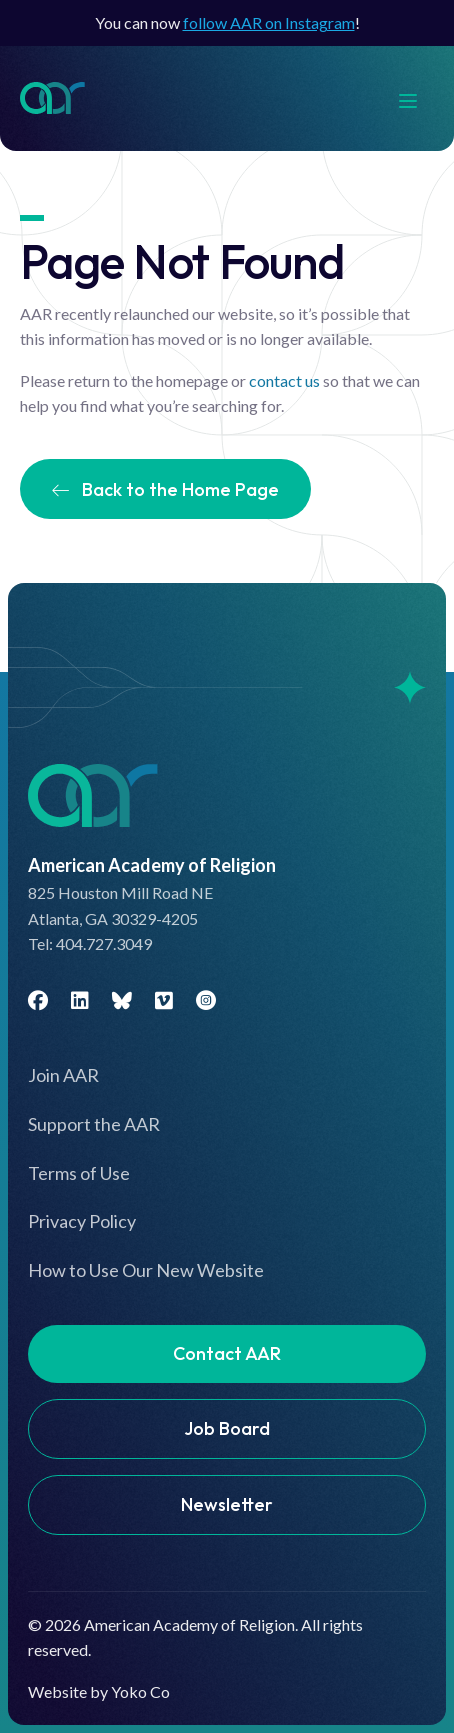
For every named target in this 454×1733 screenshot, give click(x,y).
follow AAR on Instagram (269, 22)
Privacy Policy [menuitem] (82, 1221)
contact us (284, 380)
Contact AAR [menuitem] (227, 1353)
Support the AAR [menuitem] (94, 1124)
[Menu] (418, 98)
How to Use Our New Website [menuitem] (146, 1270)
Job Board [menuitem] (227, 1428)
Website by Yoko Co (99, 1691)
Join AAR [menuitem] (63, 1075)
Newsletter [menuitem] (227, 1504)
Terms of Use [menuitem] (79, 1173)
